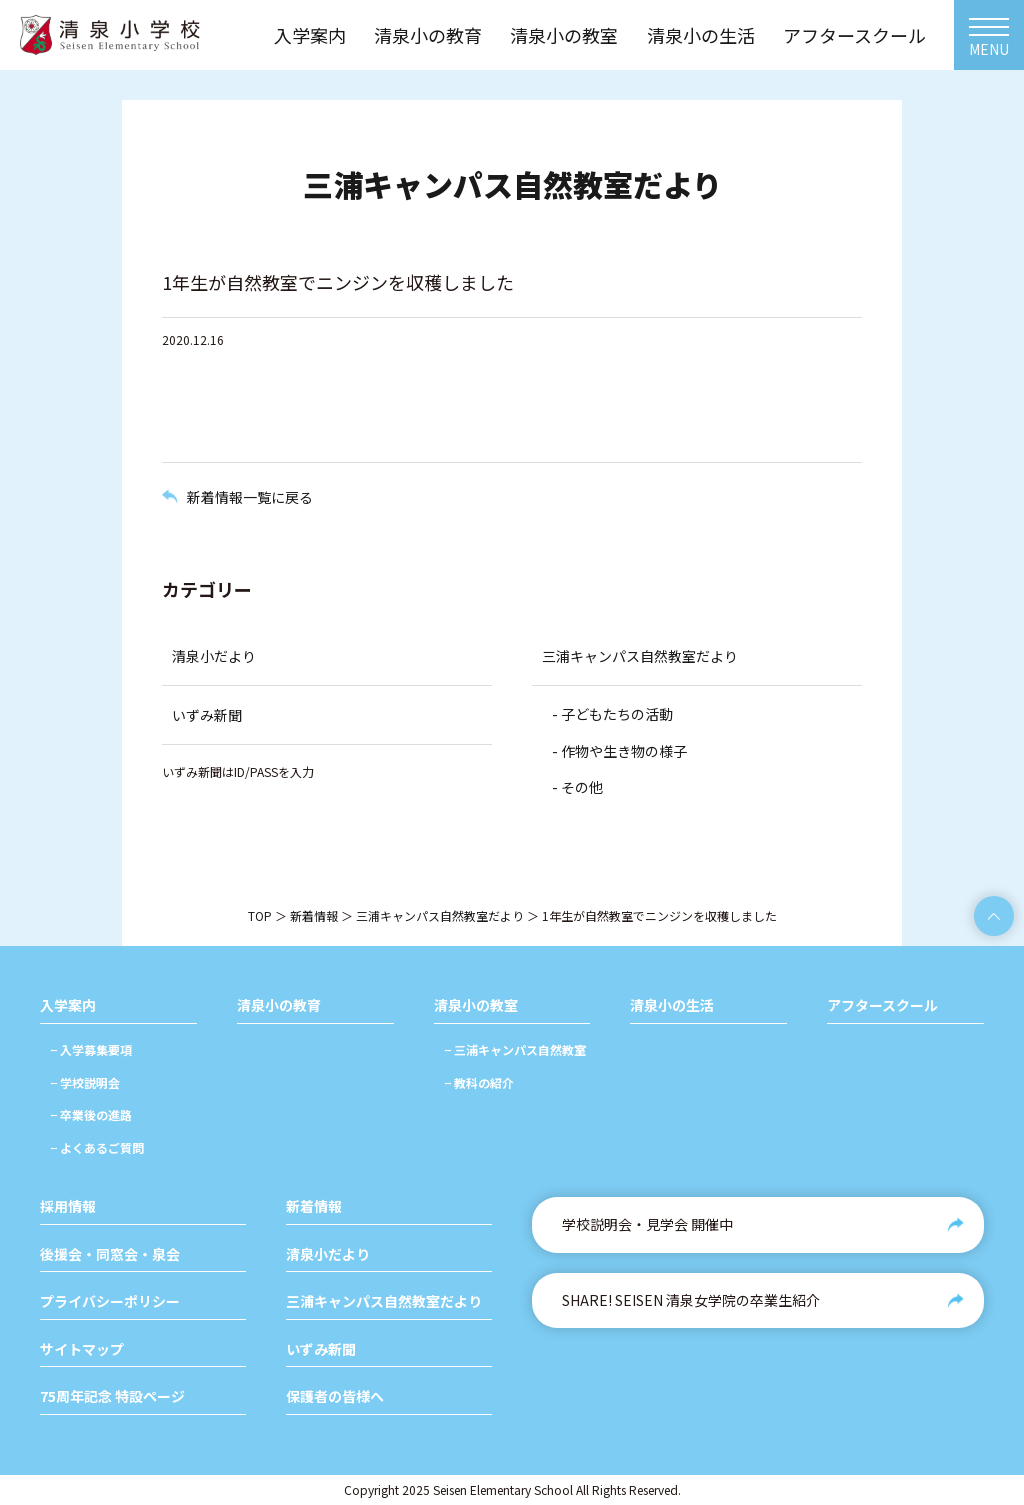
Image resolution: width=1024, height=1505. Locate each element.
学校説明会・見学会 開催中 (647, 1224)
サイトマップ (82, 1349)
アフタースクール (882, 1005)
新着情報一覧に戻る (250, 497)
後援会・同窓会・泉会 (110, 1254)
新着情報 (314, 915)
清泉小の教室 (476, 1005)
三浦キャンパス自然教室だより (640, 656)
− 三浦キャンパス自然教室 (515, 1049)
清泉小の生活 (672, 1005)
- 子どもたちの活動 (612, 714)
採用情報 (68, 1206)
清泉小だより (214, 656)
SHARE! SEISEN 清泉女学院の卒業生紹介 (691, 1300)
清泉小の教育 (279, 1005)
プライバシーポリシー (110, 1301)
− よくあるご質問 (97, 1147)
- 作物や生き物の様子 (619, 751)
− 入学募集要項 (91, 1049)
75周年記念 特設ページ (112, 1396)
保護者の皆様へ (335, 1396)
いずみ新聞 (207, 715)
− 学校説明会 (85, 1082)
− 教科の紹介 (479, 1082)
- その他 (577, 787)
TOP (260, 915)
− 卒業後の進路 (91, 1114)
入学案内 (68, 1005)
